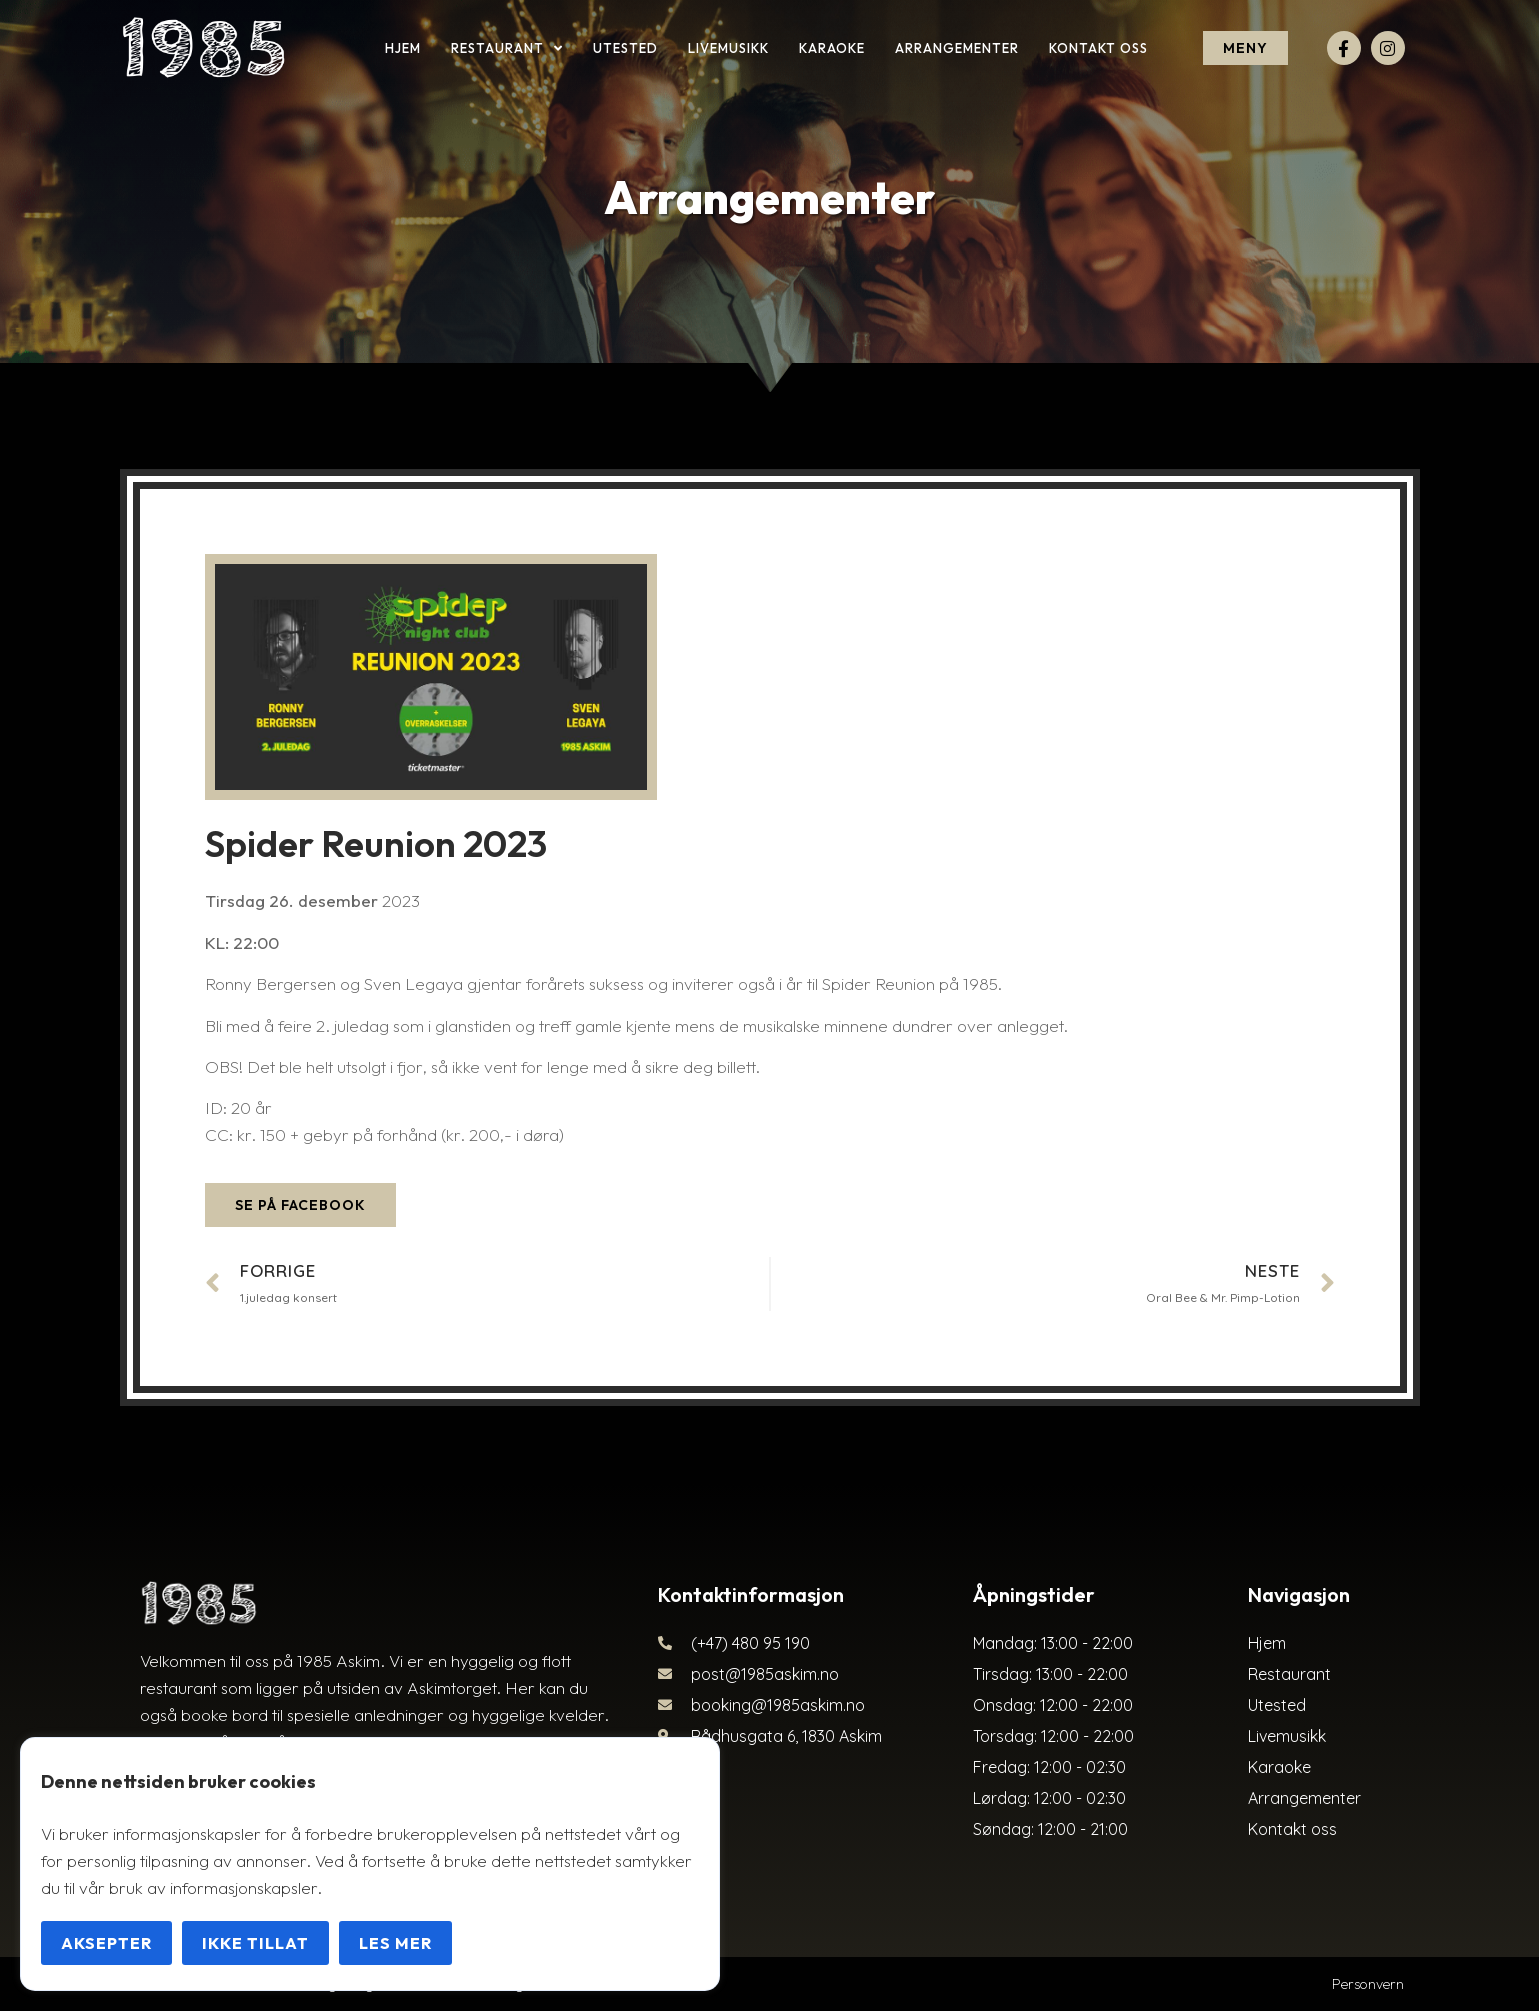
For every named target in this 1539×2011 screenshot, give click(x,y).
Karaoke (832, 48)
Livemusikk (728, 48)
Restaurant (507, 48)
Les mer (395, 1943)
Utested (625, 48)
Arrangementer (957, 48)
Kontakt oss (1098, 48)
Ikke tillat (255, 1943)
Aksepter (106, 1943)
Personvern (1368, 1984)
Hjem (403, 48)
